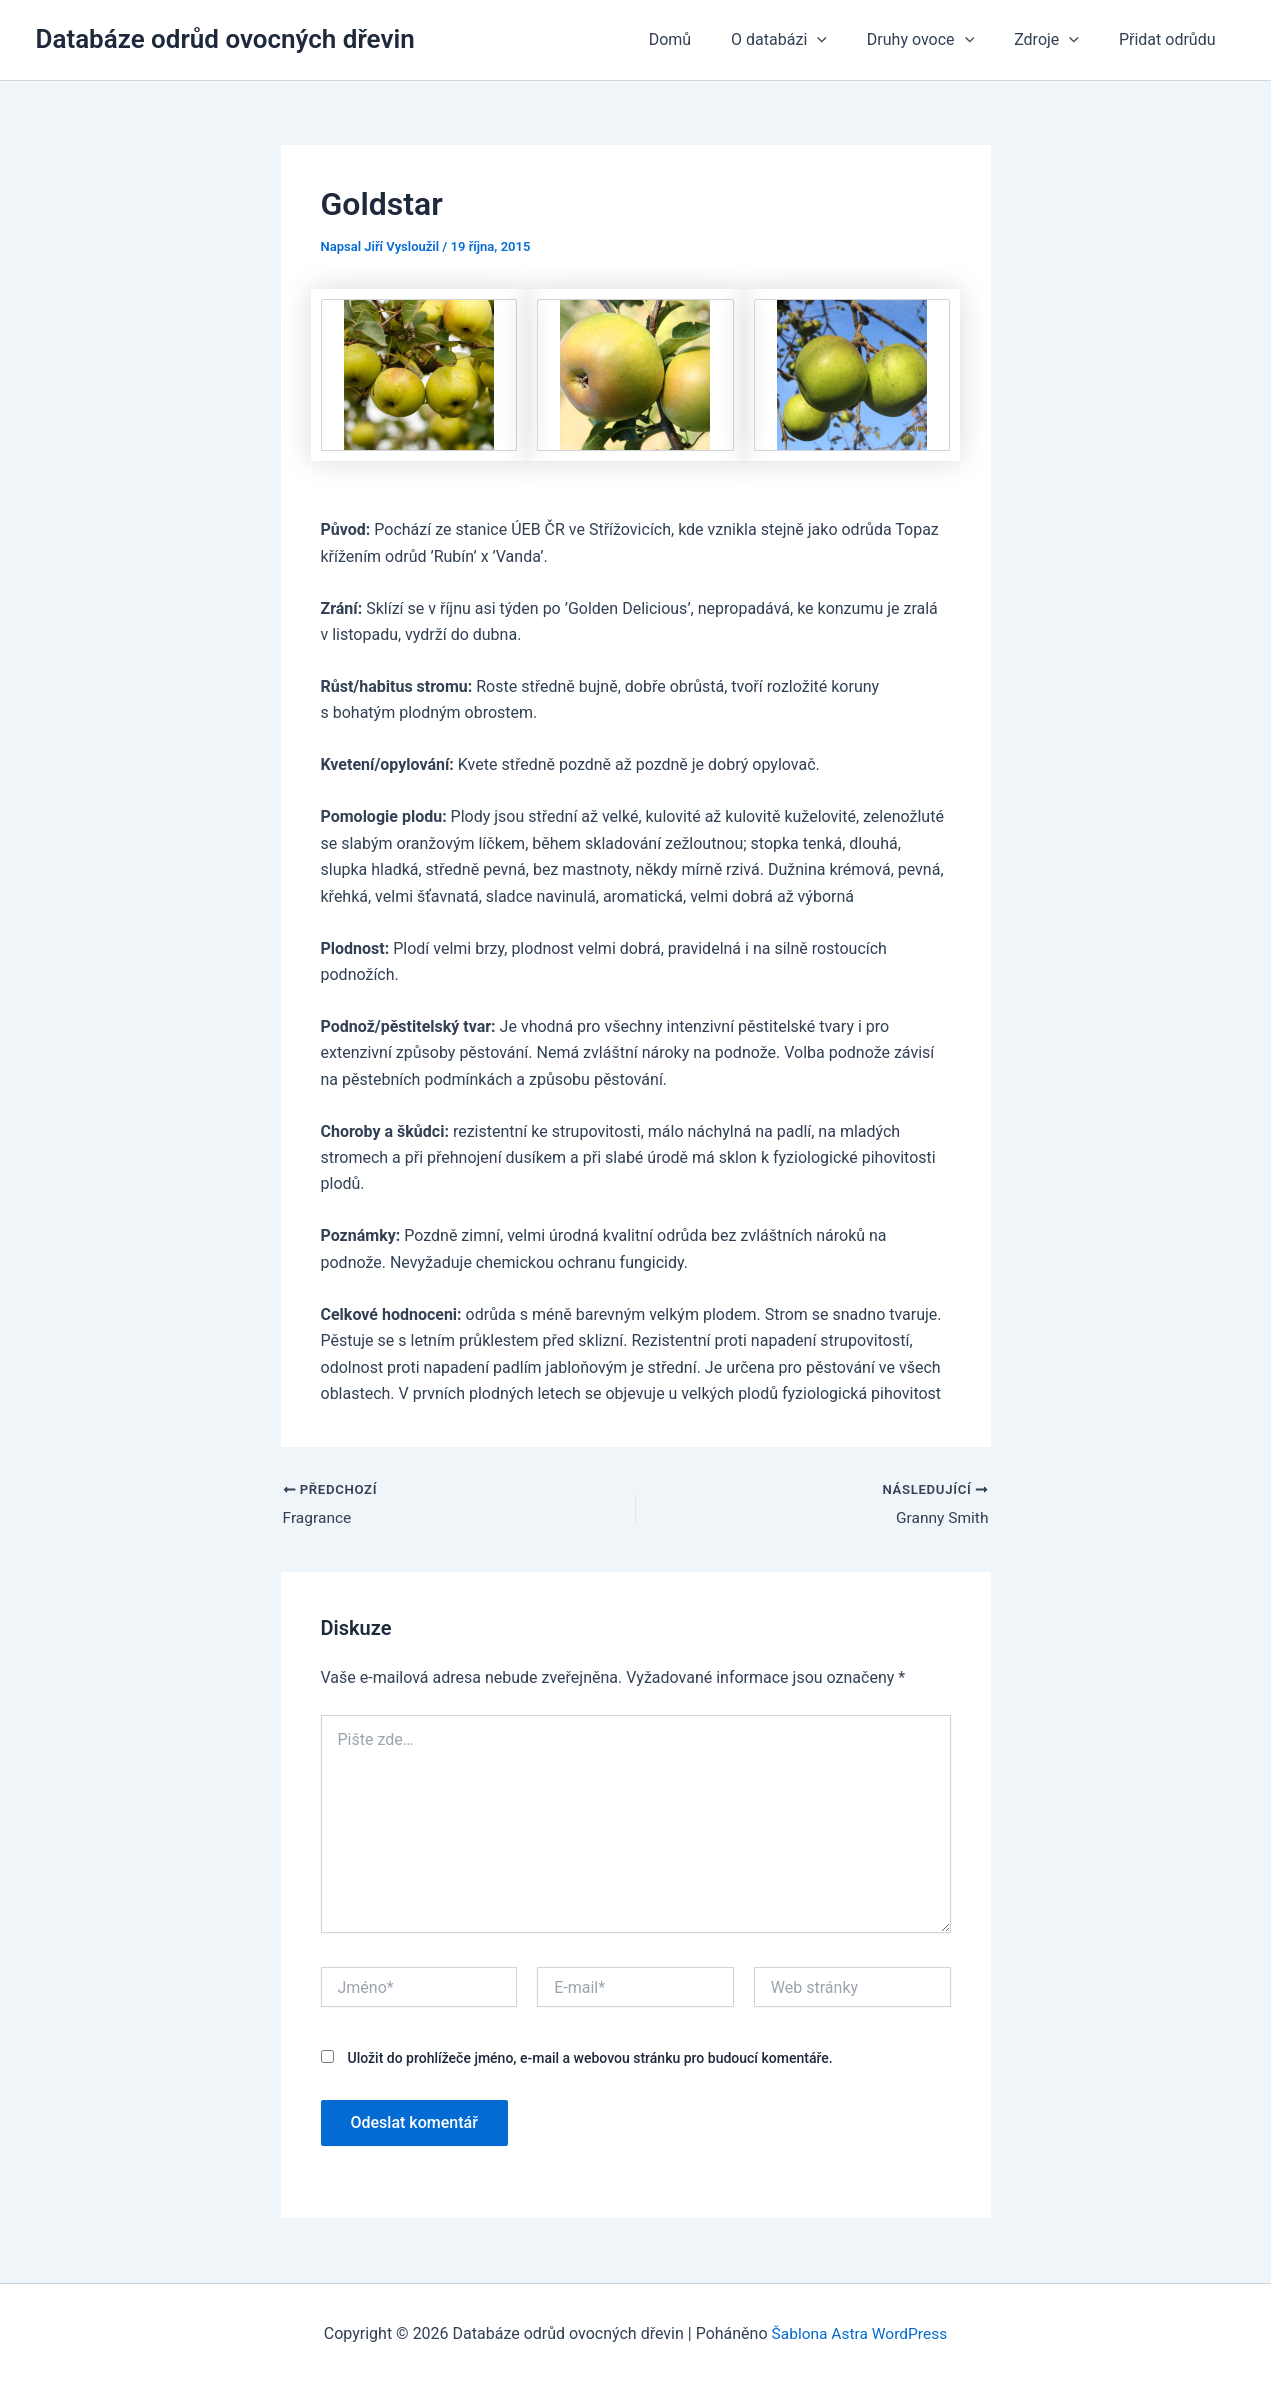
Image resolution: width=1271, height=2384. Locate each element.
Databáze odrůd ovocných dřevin (225, 39)
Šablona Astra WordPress (859, 2333)
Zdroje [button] (1058, 40)
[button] (845, 40)
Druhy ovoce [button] (940, 40)
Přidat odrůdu (1171, 39)
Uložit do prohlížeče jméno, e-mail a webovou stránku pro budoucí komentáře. (589, 2059)
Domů (706, 39)
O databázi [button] (807, 40)
